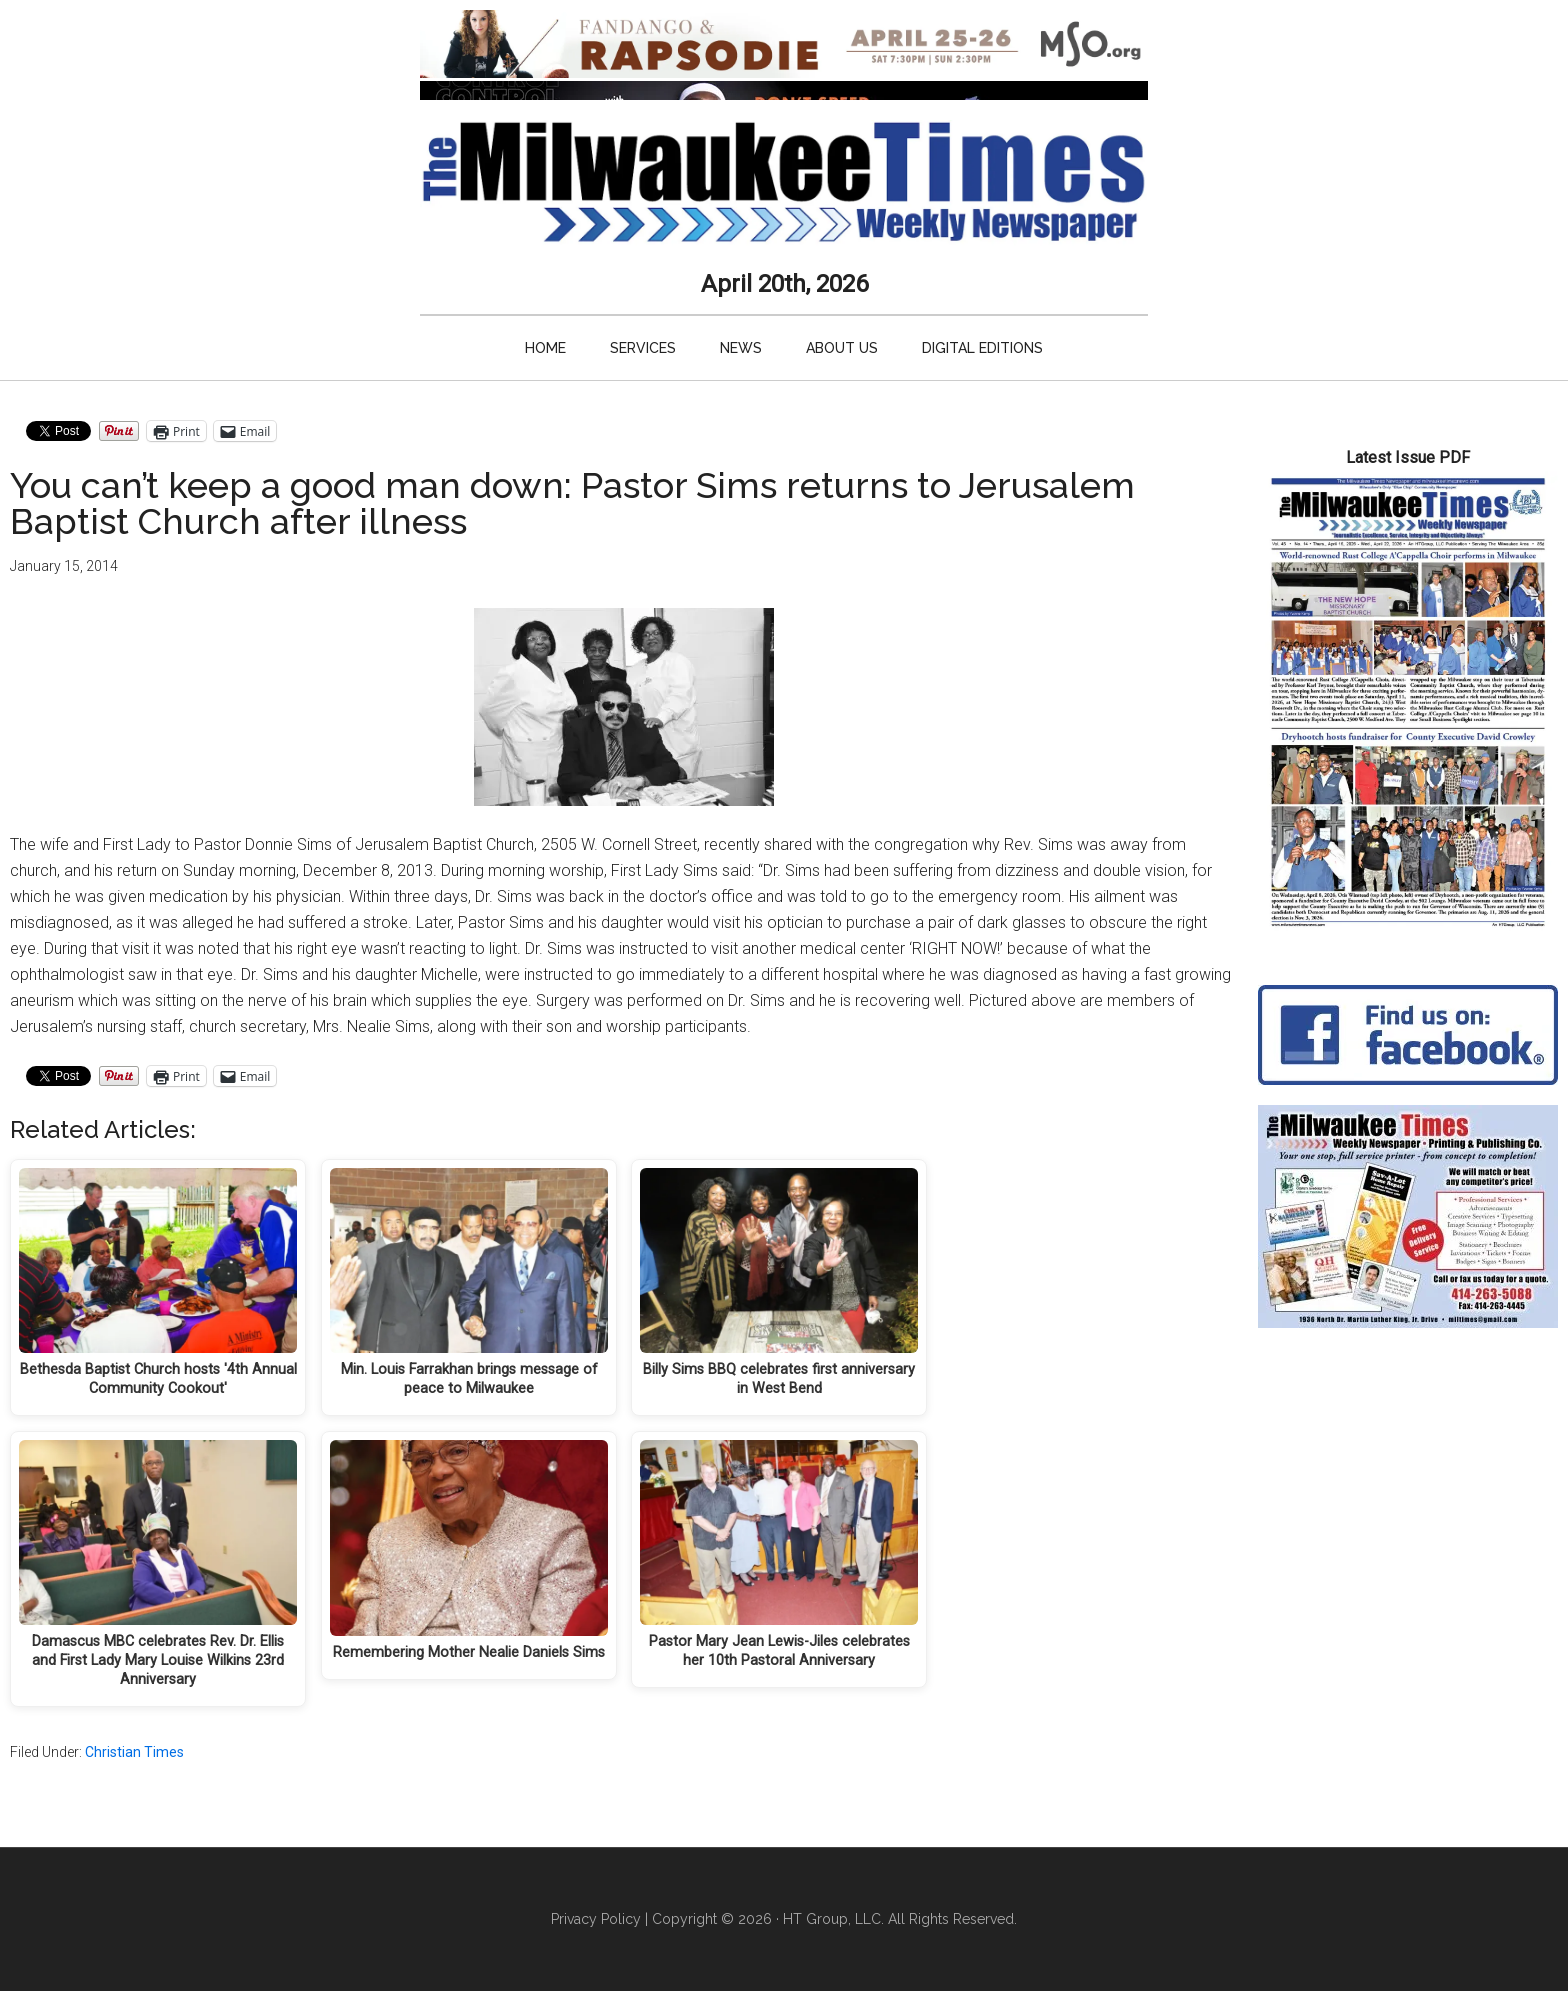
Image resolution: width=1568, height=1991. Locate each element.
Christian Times (134, 1752)
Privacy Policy (596, 1919)
